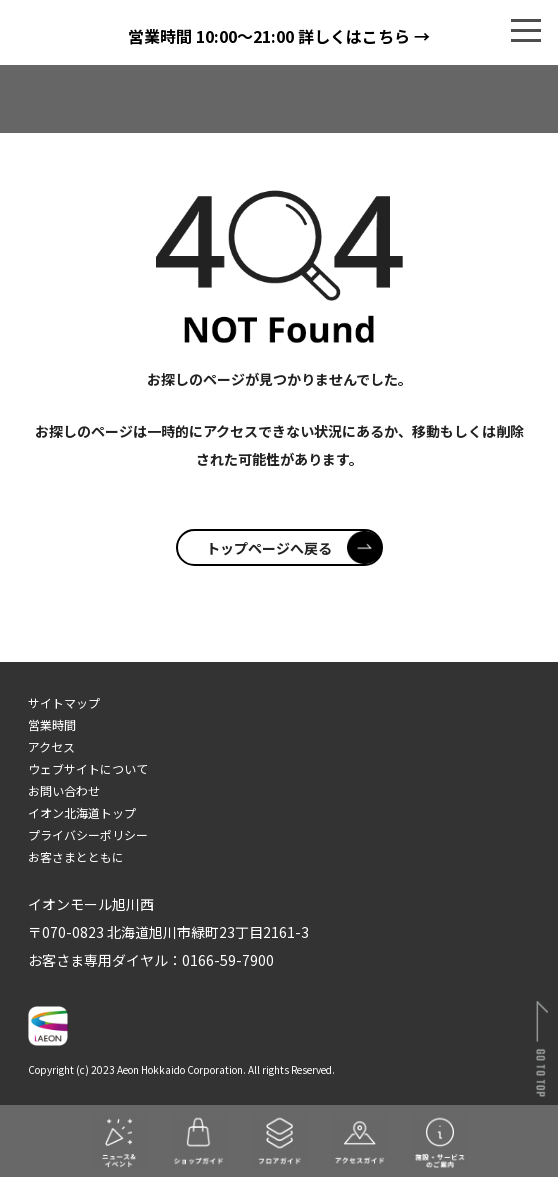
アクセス (51, 746)
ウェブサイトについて (88, 768)
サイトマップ (64, 702)
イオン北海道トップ (82, 812)
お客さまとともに (76, 856)
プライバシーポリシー (88, 834)
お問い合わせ (64, 790)
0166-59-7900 (228, 960)
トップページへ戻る (294, 548)
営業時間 (52, 724)
